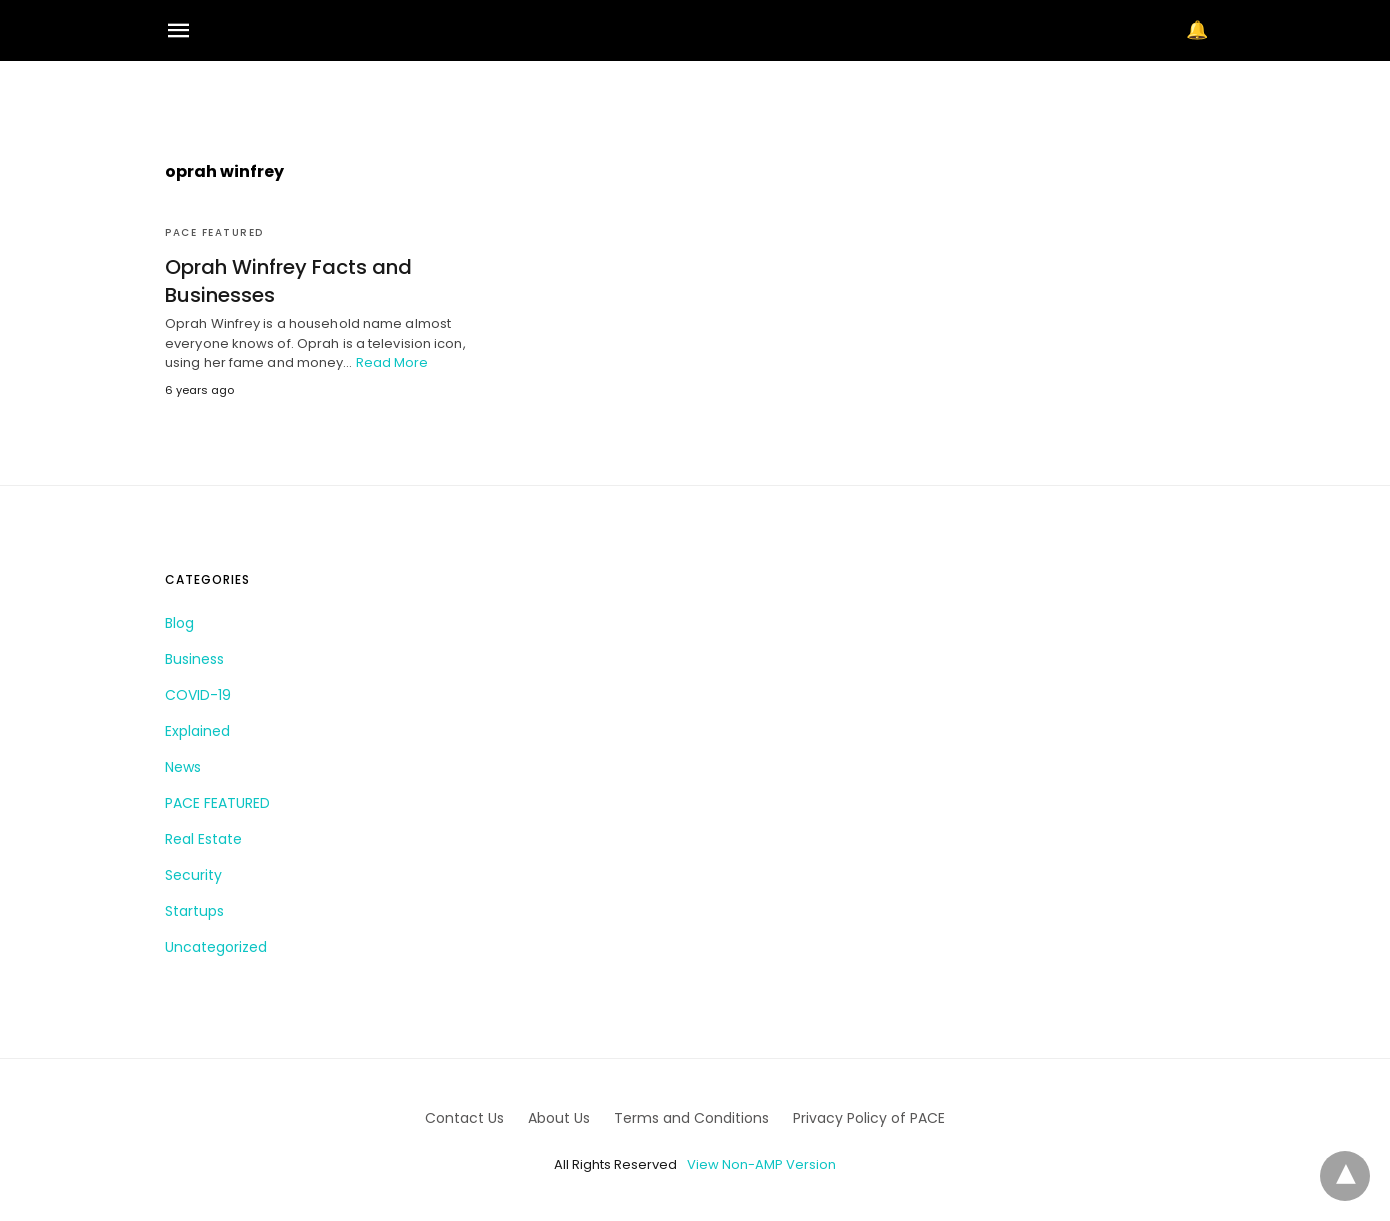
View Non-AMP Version (761, 1164)
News (183, 767)
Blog (179, 623)
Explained (197, 731)
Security (193, 875)
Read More (392, 362)
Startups (194, 911)
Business (194, 659)
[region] (695, 96)
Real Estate (203, 839)
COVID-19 (198, 695)
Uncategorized (216, 947)
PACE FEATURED (214, 232)
